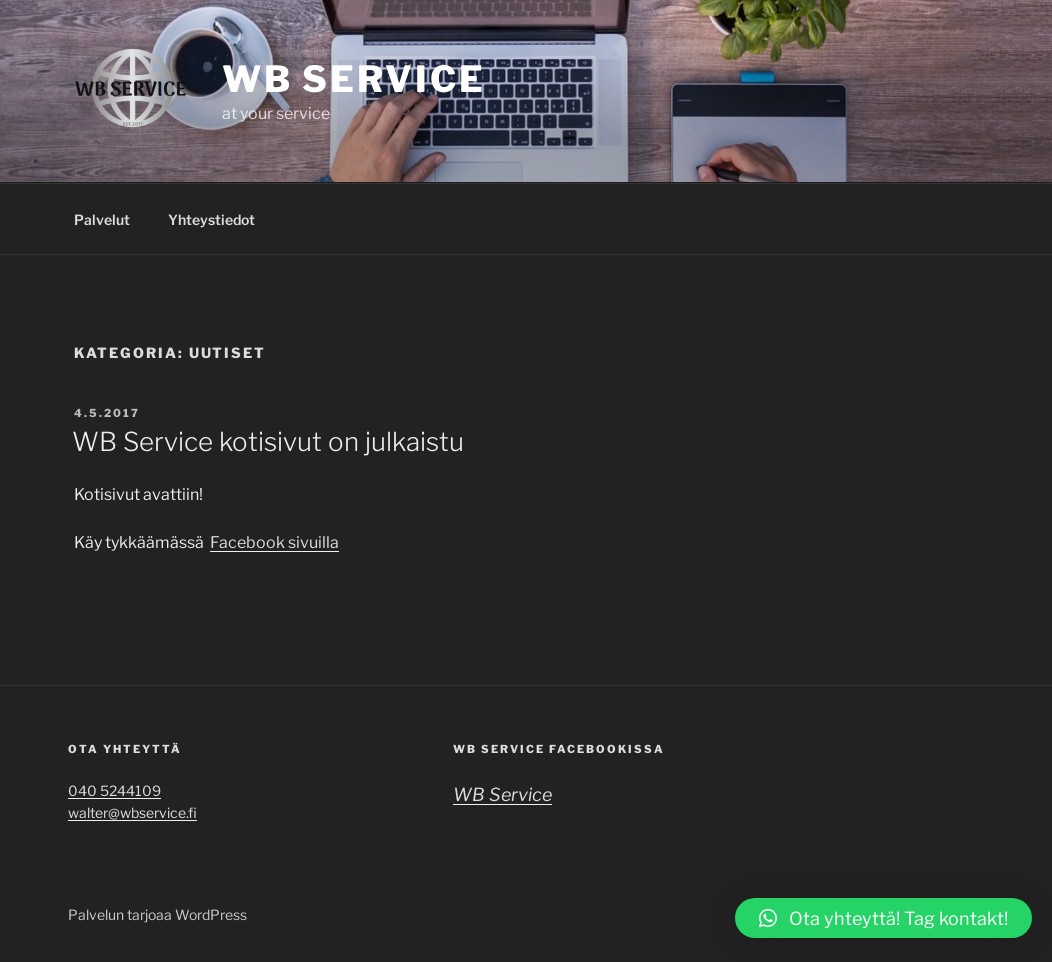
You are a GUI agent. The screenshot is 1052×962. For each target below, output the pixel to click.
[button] (883, 918)
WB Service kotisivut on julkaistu (268, 441)
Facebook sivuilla (274, 542)
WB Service (354, 79)
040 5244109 (114, 790)
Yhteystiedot (211, 219)
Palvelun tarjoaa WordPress (157, 914)
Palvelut (102, 219)
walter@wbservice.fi (132, 812)
